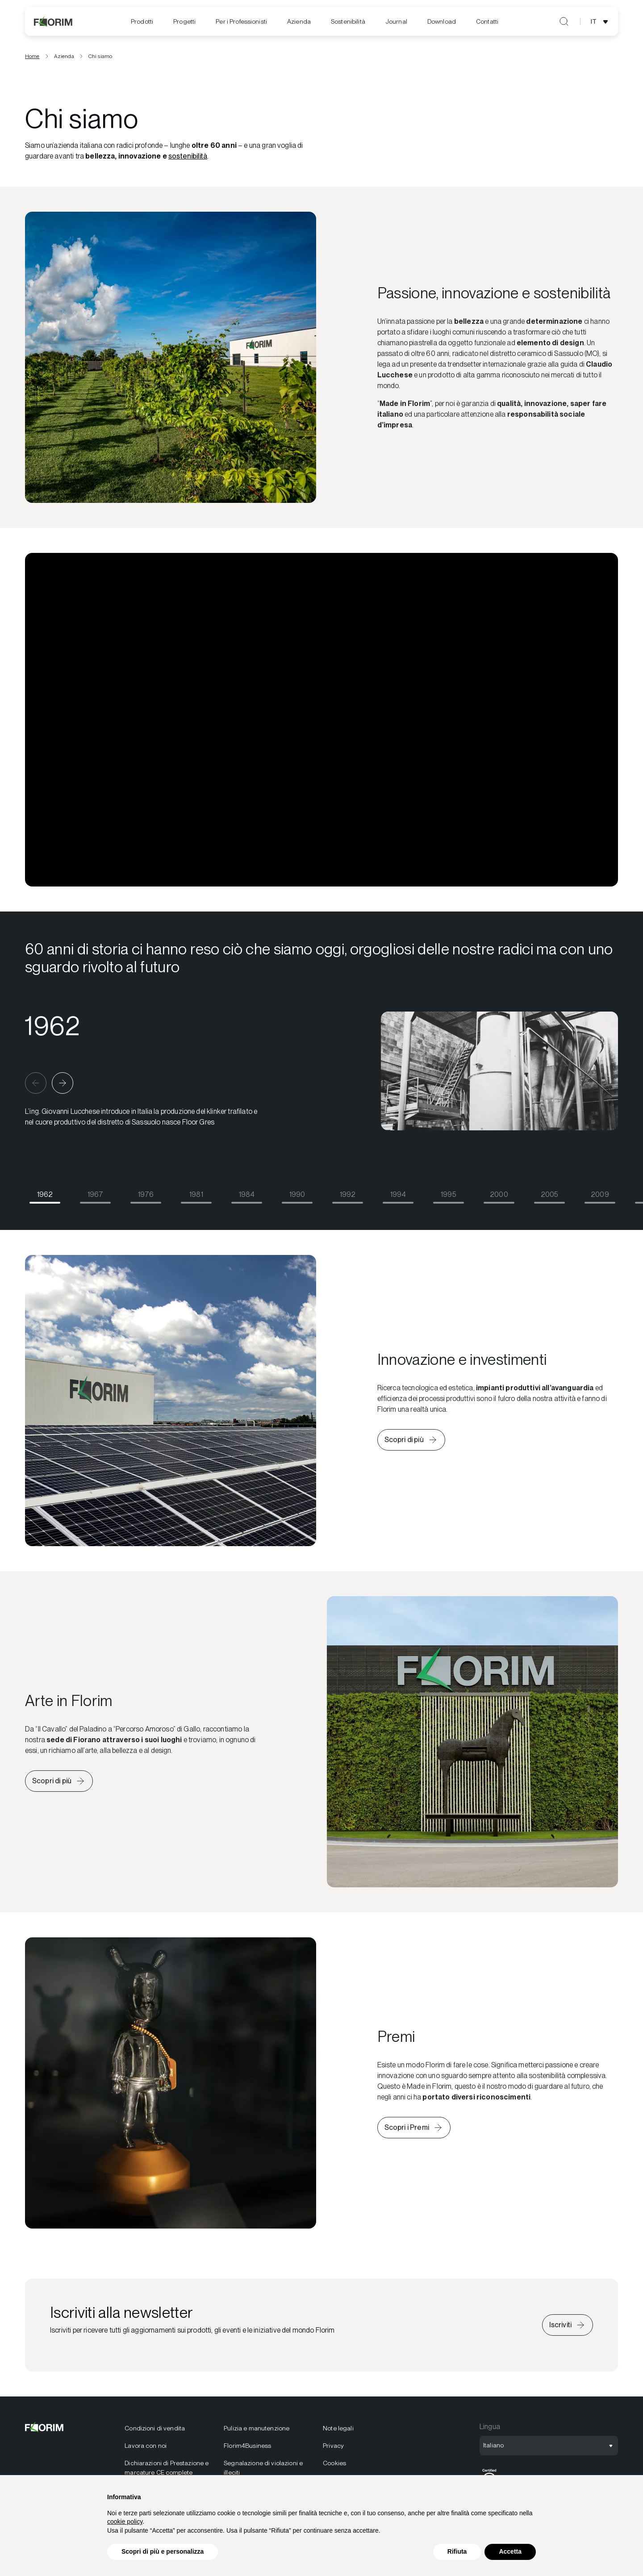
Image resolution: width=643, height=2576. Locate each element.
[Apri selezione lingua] (601, 21)
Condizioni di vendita (155, 2431)
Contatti (487, 21)
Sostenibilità (348, 21)
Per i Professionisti (241, 21)
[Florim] (53, 21)
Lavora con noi (146, 2448)
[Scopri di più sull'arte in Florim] (59, 1784)
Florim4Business (247, 2448)
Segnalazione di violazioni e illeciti (263, 2471)
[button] (35, 1086)
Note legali (338, 2431)
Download (441, 21)
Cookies (334, 2466)
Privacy (333, 2448)
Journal (396, 21)
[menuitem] (142, 21)
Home (32, 59)
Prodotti (142, 21)
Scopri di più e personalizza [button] (162, 2551)
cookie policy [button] (124, 2521)
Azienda (299, 21)
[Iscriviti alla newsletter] (567, 2328)
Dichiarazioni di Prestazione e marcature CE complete (167, 2471)
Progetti (184, 21)
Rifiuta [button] (457, 2551)
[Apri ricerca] (564, 21)
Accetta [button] (510, 2551)
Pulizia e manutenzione (256, 2431)
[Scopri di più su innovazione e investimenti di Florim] (411, 1443)
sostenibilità (187, 159)
